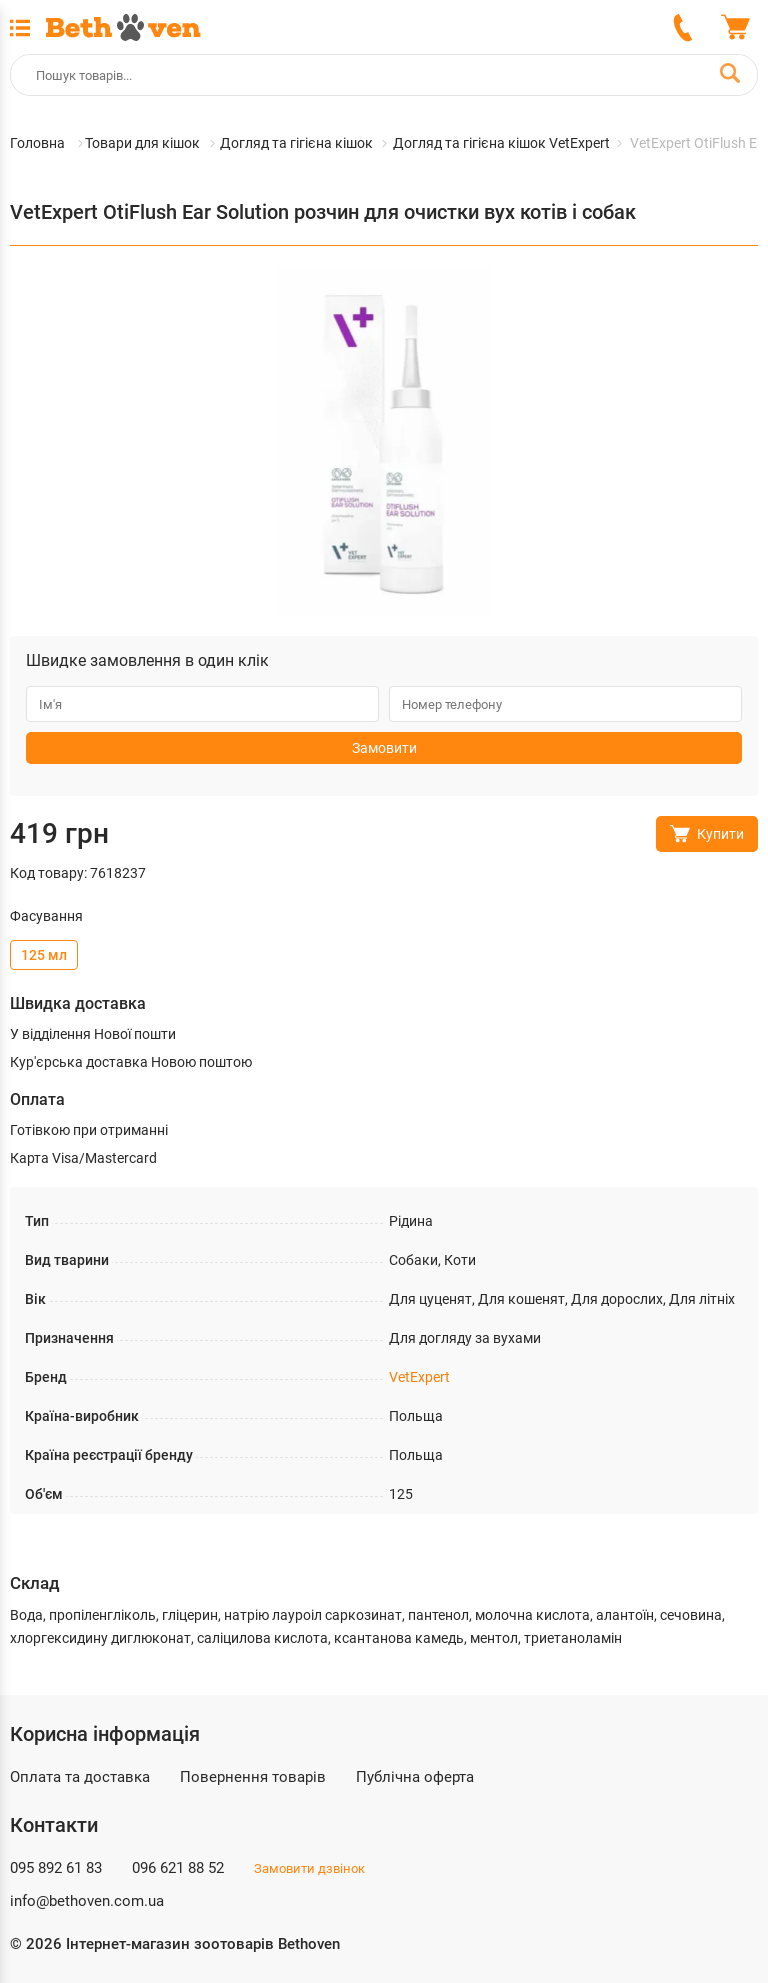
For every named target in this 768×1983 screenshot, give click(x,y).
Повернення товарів (253, 1777)
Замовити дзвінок (309, 1868)
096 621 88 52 (178, 1868)
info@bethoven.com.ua (87, 1901)
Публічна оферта (415, 1777)
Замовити (384, 748)
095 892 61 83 (56, 1868)
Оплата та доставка (80, 1777)
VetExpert (419, 1377)
